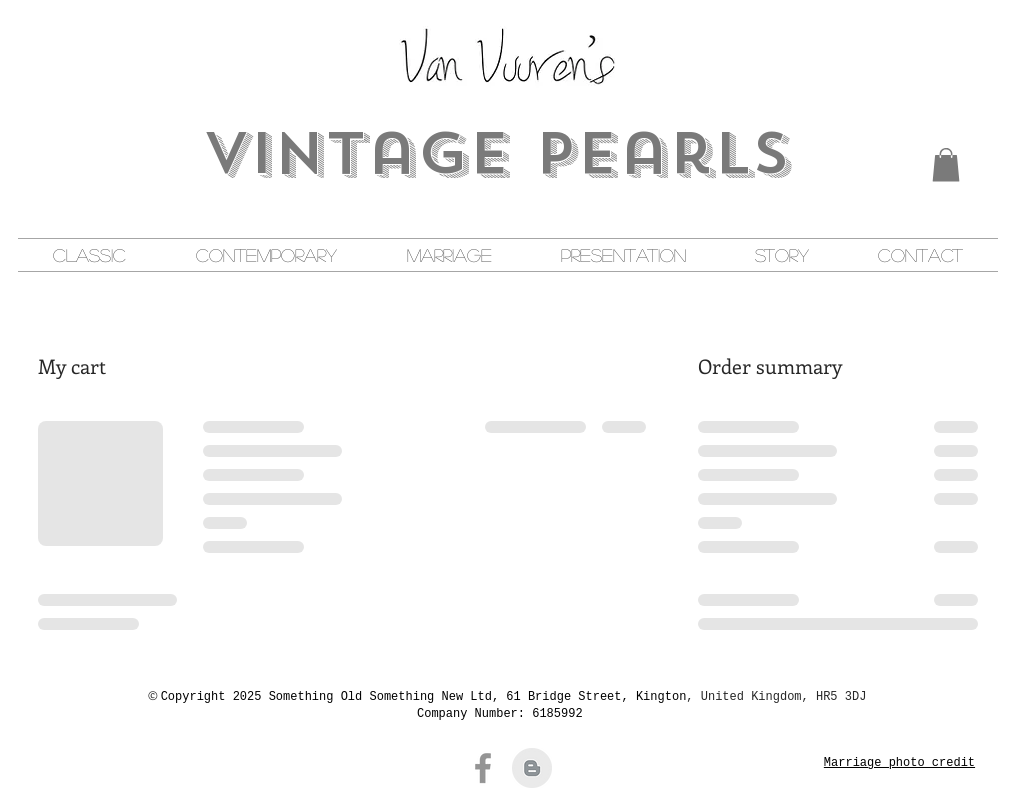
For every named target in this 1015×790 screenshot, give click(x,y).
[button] (946, 164)
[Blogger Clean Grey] (532, 768)
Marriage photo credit (899, 763)
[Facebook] (483, 768)
